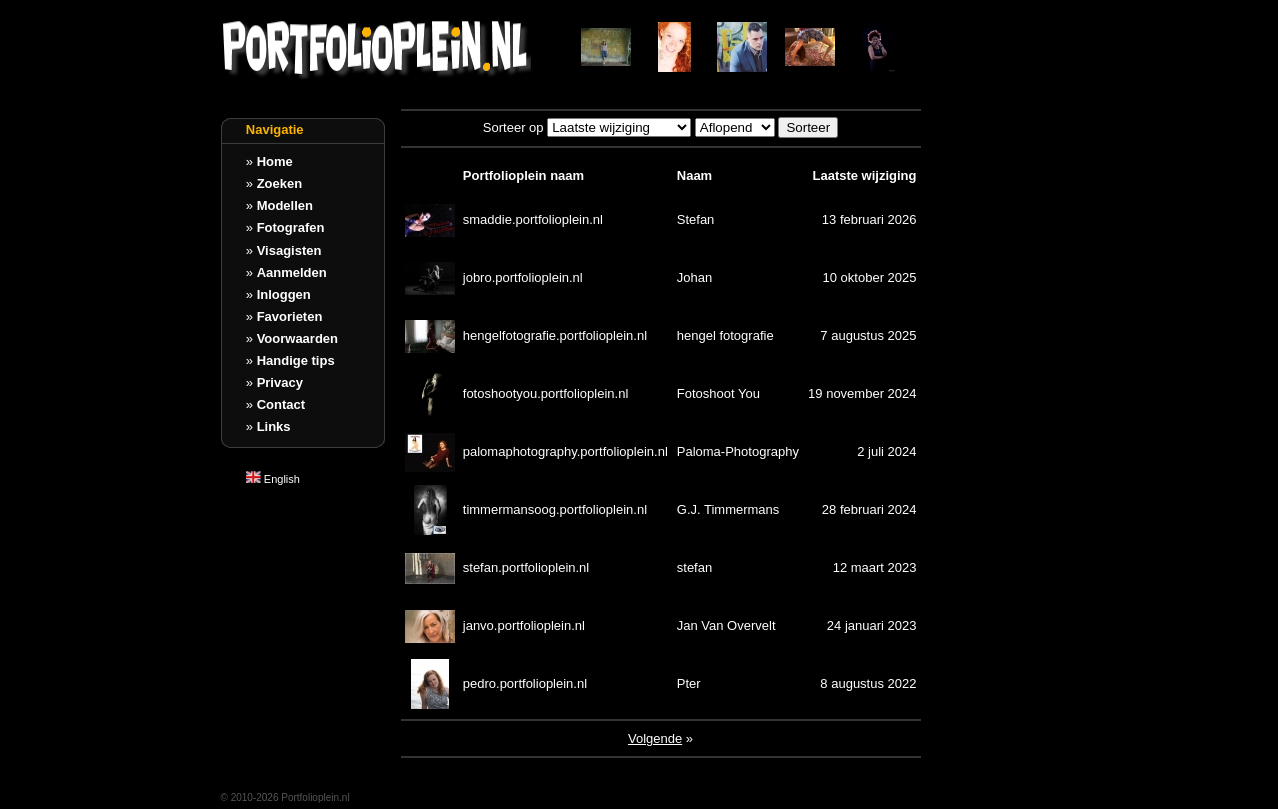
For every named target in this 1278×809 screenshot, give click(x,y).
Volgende (655, 738)
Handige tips (296, 360)
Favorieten (290, 316)
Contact (281, 404)
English (273, 479)
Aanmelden (292, 272)
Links (274, 426)
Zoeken (280, 183)
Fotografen (291, 227)
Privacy (280, 382)
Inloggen (284, 294)
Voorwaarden (297, 338)
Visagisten (289, 250)
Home (275, 161)
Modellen (285, 205)
